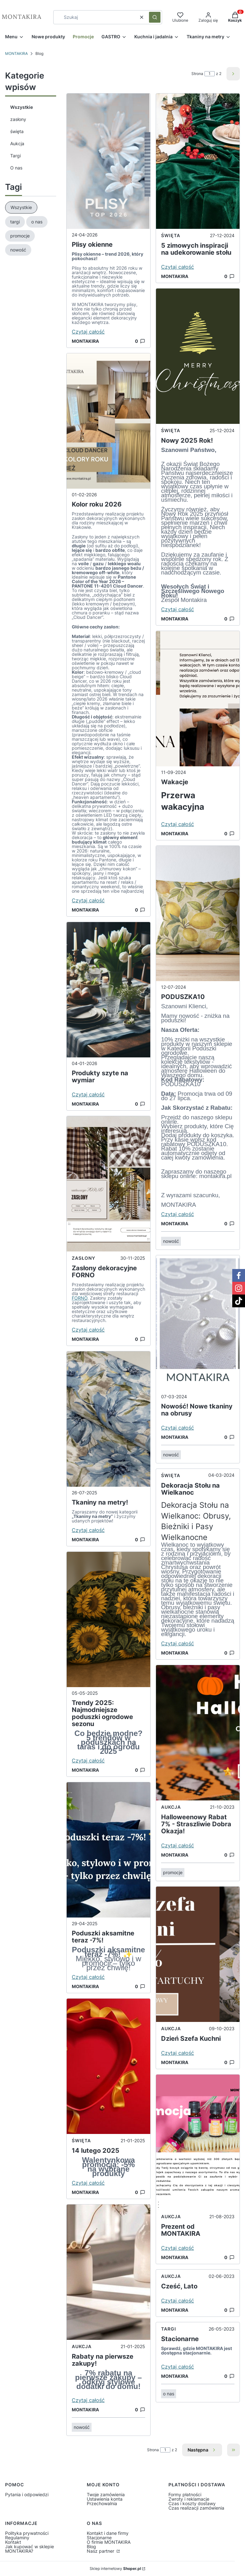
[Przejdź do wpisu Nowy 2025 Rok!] (198, 356)
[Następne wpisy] (202, 2450)
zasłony (18, 119)
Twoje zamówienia (106, 2494)
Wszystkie (21, 107)
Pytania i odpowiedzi (26, 2494)
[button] (154, 17)
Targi (15, 155)
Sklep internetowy (115, 2568)
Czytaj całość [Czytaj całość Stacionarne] (177, 2366)
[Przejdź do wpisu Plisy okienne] (108, 161)
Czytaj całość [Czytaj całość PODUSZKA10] (177, 1214)
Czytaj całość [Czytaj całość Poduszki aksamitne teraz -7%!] (88, 1977)
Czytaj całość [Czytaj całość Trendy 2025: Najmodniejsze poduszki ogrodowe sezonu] (88, 1760)
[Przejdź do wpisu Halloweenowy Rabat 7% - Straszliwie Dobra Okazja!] (198, 1732)
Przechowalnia (102, 2503)
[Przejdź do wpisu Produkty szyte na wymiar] (108, 989)
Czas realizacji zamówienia (196, 2508)
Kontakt (13, 2542)
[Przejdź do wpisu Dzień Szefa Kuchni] (198, 1954)
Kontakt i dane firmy (108, 2533)
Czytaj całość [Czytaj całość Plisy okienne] (88, 331)
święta (17, 131)
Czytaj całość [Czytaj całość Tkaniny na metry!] (88, 1530)
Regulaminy (17, 2537)
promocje (172, 1872)
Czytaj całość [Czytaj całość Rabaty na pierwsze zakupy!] (88, 2400)
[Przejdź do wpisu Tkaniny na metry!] (108, 1419)
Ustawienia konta (104, 2499)
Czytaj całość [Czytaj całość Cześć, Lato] (177, 2300)
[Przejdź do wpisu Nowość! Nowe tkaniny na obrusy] (198, 1323)
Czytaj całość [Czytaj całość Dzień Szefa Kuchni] (177, 2053)
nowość (82, 2427)
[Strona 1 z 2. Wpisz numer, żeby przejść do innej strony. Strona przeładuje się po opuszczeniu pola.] (209, 73)
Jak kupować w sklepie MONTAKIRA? (29, 2549)
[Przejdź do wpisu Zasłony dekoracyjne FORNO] (108, 1183)
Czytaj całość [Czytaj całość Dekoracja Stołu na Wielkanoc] (177, 1643)
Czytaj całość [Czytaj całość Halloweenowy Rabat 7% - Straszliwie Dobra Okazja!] (177, 1845)
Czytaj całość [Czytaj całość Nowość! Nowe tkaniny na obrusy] (177, 1427)
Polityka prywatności (26, 2533)
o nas (168, 2393)
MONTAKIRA (16, 53)
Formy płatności (184, 2494)
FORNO (79, 1298)
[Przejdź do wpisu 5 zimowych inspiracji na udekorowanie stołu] (198, 161)
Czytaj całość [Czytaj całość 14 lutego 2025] (88, 2183)
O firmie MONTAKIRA (108, 2542)
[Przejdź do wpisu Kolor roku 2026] (108, 421)
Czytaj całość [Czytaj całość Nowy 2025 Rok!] (177, 609)
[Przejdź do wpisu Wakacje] (198, 698)
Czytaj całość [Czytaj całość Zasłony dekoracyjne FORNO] (88, 1329)
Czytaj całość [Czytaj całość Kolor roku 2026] (88, 900)
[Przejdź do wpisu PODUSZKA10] (198, 913)
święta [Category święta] (81, 2140)
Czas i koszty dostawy (192, 2503)
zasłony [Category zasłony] (83, 1258)
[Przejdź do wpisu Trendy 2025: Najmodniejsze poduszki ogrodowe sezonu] (108, 1619)
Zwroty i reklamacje (188, 2499)
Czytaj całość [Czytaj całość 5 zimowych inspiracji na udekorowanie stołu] (177, 267)
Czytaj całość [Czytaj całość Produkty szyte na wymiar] (88, 1094)
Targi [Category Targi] (168, 2329)
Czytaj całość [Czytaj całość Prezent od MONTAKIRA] (177, 2248)
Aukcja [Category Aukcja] (82, 2346)
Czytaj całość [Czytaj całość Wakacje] (177, 824)
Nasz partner (101, 2551)
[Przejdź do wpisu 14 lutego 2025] (108, 2066)
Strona (197, 73)
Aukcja (17, 143)
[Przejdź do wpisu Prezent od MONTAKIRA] (198, 2142)
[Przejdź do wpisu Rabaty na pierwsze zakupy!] (108, 2272)
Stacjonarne (99, 2537)
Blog (91, 2546)
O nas (16, 167)
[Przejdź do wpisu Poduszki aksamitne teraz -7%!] (108, 1850)
